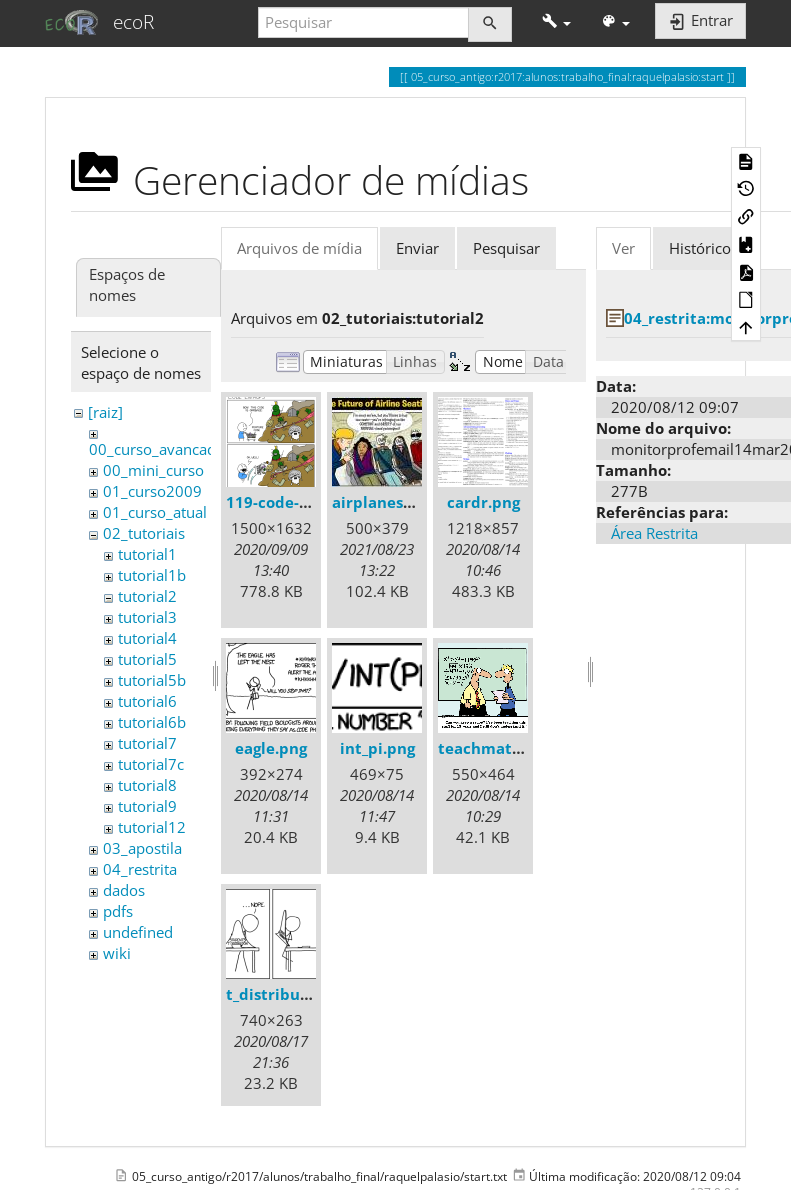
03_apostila (142, 848)
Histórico (700, 248)
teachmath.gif (491, 748)
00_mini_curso (153, 470)
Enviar (417, 248)
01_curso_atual (155, 512)
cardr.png (483, 502)
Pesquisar (506, 248)
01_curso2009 (152, 491)
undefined (138, 932)
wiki (117, 953)
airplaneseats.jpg (397, 502)
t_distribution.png (294, 994)
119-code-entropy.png (309, 502)
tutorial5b (152, 680)
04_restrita (140, 869)
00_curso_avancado (157, 449)
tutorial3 (147, 617)
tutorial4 (147, 638)
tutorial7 (147, 743)
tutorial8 (147, 785)
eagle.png (271, 748)
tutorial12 (152, 827)
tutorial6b (152, 722)
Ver (623, 248)
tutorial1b (152, 575)
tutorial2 (147, 596)
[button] (556, 22)
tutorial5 (147, 659)
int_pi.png (377, 748)
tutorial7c (151, 764)
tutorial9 (147, 806)
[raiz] (105, 412)
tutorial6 (147, 701)
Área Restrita (654, 533)
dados (124, 890)
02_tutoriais (144, 533)
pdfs (118, 911)
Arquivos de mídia (299, 248)
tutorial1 (147, 554)
